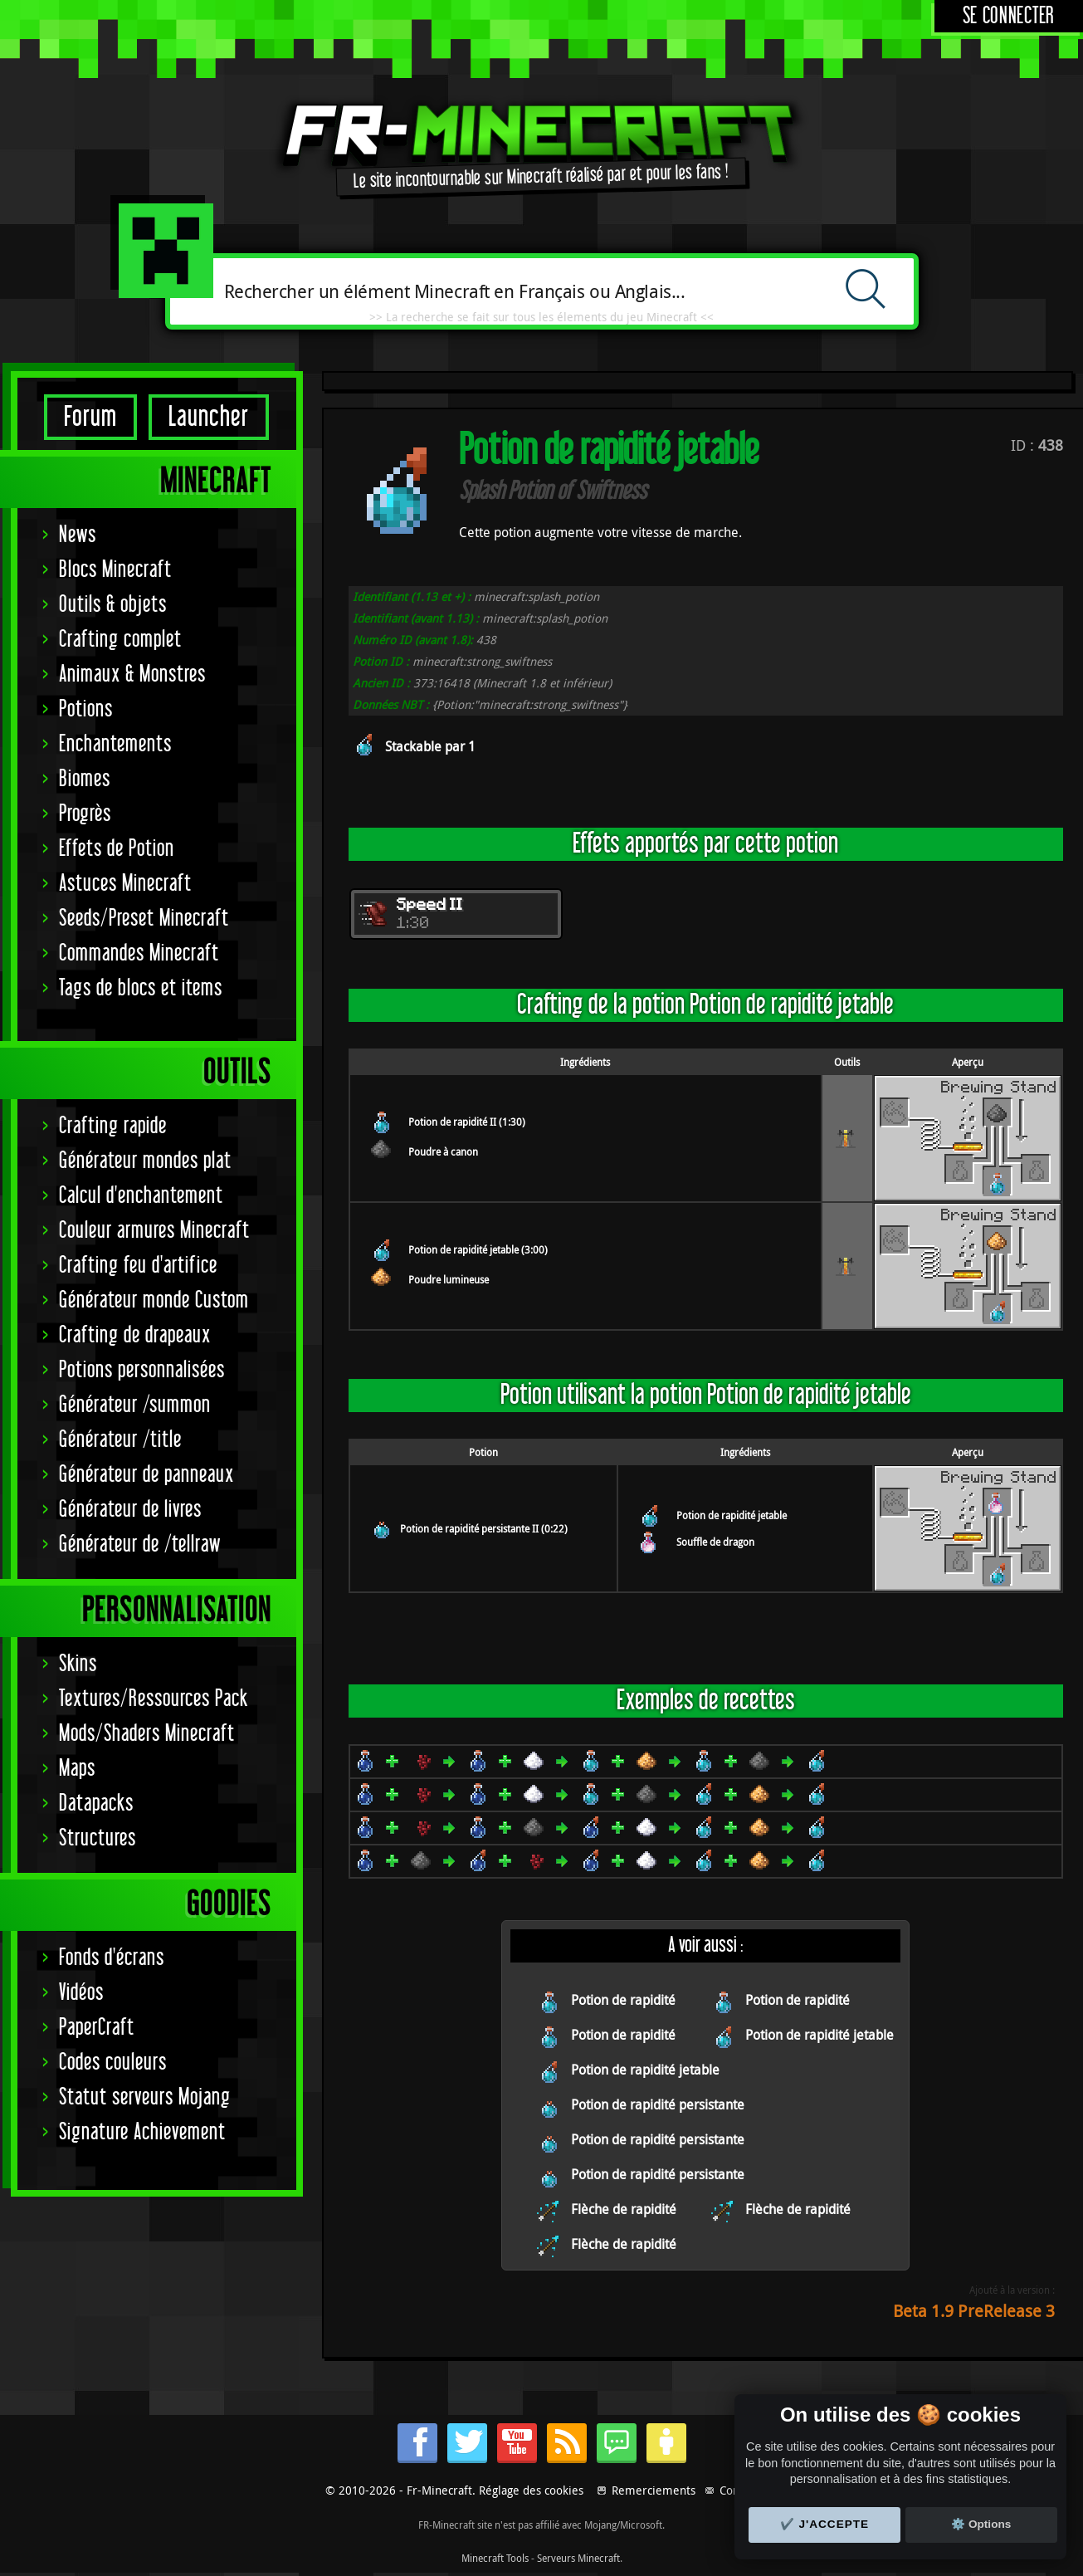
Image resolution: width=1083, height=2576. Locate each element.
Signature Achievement (142, 2132)
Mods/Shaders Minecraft (147, 1734)
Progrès (85, 814)
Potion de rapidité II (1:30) (466, 1121)
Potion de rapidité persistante (657, 2104)
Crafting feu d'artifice (138, 1266)
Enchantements (115, 744)
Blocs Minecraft (115, 570)
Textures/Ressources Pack (153, 1699)
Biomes (84, 779)
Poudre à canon (443, 1151)
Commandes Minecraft (139, 953)
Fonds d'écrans (111, 1958)
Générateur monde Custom (154, 1300)
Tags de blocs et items (140, 988)
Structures (97, 1838)
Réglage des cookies (531, 2490)
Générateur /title (120, 1440)
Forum (90, 417)
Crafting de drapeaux (135, 1335)
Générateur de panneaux (146, 1475)
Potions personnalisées (142, 1370)
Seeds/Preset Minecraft (144, 919)
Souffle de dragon (715, 1541)
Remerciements (653, 2490)
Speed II (430, 905)
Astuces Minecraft (125, 884)
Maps (77, 1769)
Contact (739, 2490)
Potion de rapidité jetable (731, 1515)
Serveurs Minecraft (578, 2557)
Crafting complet (120, 640)
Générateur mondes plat (145, 1161)
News (77, 535)
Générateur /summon (135, 1405)
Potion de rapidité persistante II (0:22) (484, 1528)
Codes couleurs (113, 2063)
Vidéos (81, 1993)
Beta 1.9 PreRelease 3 (974, 2311)
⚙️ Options (981, 2524)
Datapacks (96, 1803)
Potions (86, 709)
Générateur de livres (130, 1510)
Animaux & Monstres (132, 674)
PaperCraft (96, 2028)
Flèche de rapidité (623, 2209)
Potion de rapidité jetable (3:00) (478, 1249)
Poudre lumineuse (448, 1279)
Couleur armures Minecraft (154, 1231)
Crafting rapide (113, 1126)
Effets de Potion (116, 849)
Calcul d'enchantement (141, 1196)
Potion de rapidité (623, 2000)
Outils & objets (113, 605)
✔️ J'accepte (825, 2524)
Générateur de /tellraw (140, 1544)
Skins (78, 1664)
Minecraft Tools (495, 2557)
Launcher (208, 417)
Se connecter (1009, 16)
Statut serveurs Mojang (145, 2097)
